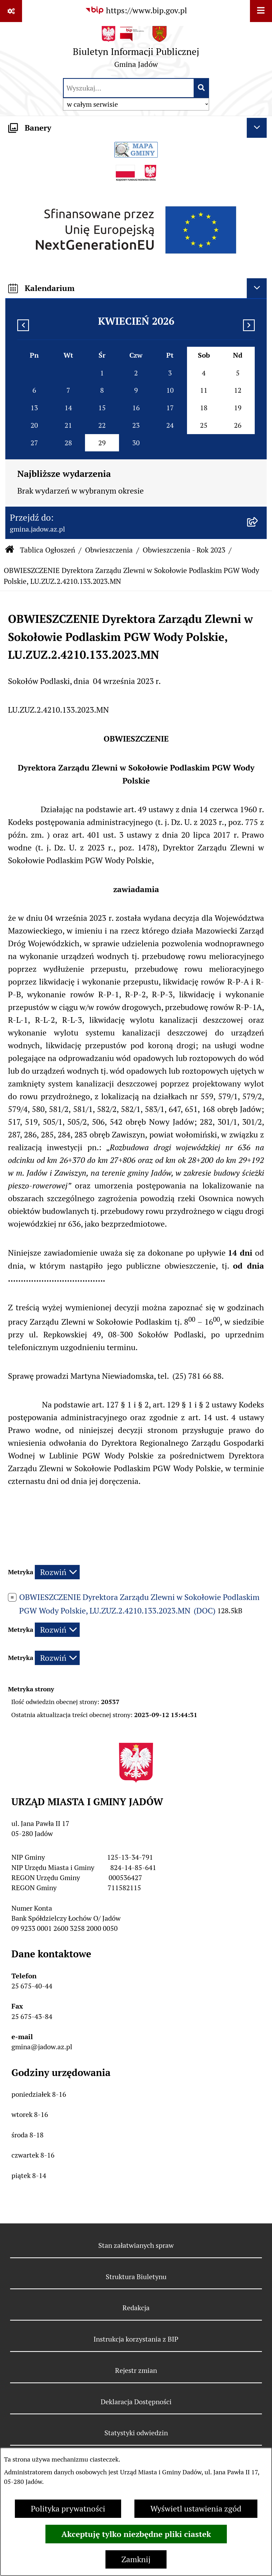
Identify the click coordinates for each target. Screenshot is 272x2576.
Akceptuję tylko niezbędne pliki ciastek (136, 2534)
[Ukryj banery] (257, 128)
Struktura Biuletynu (136, 2276)
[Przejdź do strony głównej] (136, 49)
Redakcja (136, 2307)
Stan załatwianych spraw (136, 2245)
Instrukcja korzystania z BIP (136, 2339)
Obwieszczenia (109, 550)
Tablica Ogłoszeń (47, 550)
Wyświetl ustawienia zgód (195, 2509)
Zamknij (136, 2559)
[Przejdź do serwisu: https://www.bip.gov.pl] (136, 10)
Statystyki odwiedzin (136, 2432)
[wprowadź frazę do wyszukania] (128, 88)
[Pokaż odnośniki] (11, 11)
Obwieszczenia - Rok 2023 (184, 550)
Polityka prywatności (68, 2509)
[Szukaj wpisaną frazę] (201, 88)
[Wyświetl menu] (261, 11)
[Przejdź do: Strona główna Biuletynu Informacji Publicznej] (9, 550)
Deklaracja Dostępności (136, 2401)
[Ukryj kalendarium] (257, 288)
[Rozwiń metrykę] (57, 1572)
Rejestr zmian (136, 2370)
